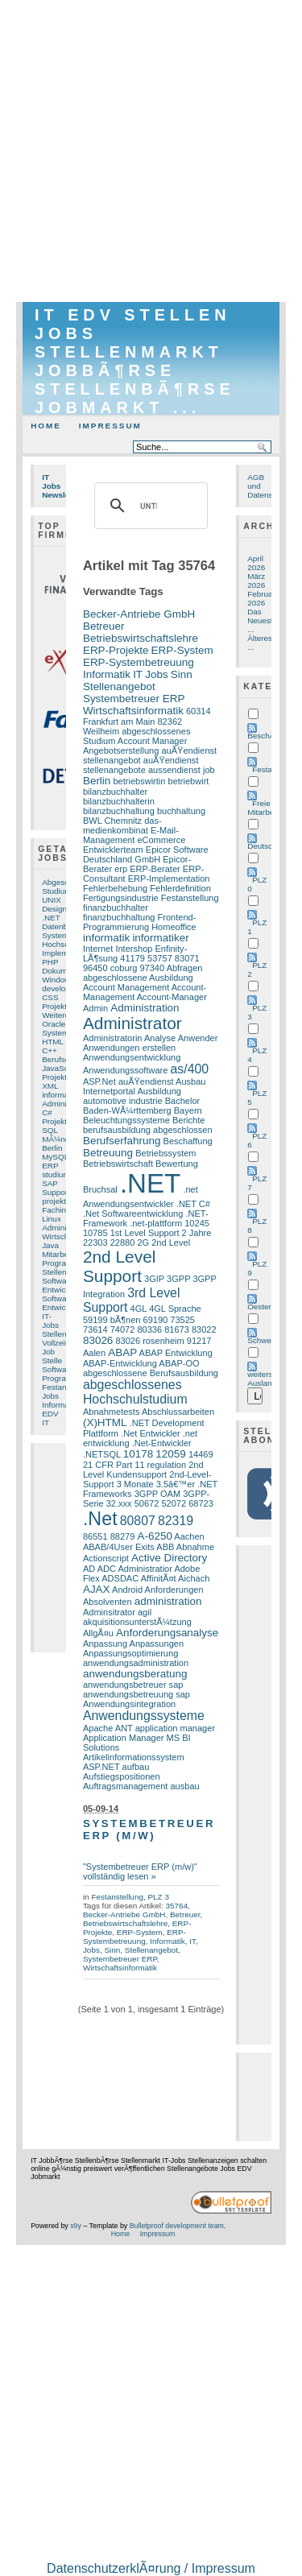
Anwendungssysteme (144, 1715)
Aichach (193, 1578)
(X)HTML (105, 1422)
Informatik (59, 1404)
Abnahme (195, 1547)
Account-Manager (172, 997)
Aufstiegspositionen (121, 1776)
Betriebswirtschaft (118, 1163)
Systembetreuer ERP (134, 699)
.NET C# (193, 1204)
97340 (151, 968)
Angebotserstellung (121, 750)
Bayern (188, 1110)
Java (50, 1245)
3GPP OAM (157, 1494)
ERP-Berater (155, 869)
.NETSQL (102, 1454)
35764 (176, 1905)
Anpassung (105, 1643)
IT (45, 1422)
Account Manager (152, 741)
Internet (98, 948)
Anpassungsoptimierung (130, 1653)
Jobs (50, 1395)
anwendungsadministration (135, 1663)
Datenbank (61, 926)
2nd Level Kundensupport (143, 1469)
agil (144, 1612)
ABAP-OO (179, 1363)
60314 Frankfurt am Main (147, 716)
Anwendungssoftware (125, 1070)
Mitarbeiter (61, 1254)
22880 (122, 1242)
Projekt (54, 1077)
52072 (173, 1503)
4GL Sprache (175, 1308)
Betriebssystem (165, 1153)
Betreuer (104, 626)
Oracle (53, 1023)
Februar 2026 (261, 598)
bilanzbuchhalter (115, 791)
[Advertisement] (151, 151)
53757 (159, 958)
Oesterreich (267, 1306)
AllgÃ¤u (98, 1633)
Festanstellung (190, 898)
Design (54, 908)
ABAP (122, 1352)
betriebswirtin (139, 781)
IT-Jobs (50, 1320)
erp (120, 869)
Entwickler (60, 1289)
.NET (51, 917)
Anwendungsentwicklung (131, 1057)
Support (56, 1192)
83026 (98, 1340)
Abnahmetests (111, 1411)
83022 (204, 1329)
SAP (50, 1183)
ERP (50, 1165)
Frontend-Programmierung (139, 922)
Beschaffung (188, 1141)
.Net (100, 1518)
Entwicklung (63, 1307)
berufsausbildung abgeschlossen (148, 1130)
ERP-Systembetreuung (138, 662)
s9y (75, 2226)
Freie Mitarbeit (262, 808)
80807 (137, 1521)
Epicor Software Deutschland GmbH (146, 854)
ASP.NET (101, 1767)
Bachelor (183, 1101)
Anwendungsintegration (129, 1704)
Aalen (94, 1353)
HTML (53, 1041)
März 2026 (256, 580)
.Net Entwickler (150, 1433)
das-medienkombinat (122, 825)
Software (57, 1280)
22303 (95, 1242)
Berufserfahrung (122, 1141)
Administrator (65, 1227)
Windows (58, 979)
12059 (170, 1454)
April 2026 (256, 563)
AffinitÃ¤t (158, 1578)
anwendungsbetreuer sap (133, 1684)
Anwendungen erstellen (129, 1047)
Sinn (181, 674)
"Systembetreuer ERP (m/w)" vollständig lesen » (140, 1871)
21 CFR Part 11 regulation (134, 1465)
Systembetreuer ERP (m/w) (149, 1829)
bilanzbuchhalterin (119, 801)
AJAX (96, 1589)
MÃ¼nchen (62, 1139)
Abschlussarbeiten (178, 1411)
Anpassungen (157, 1643)
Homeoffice (174, 927)
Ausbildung (159, 1091)
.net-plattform (156, 1223)
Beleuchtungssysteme (126, 1120)
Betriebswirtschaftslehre (140, 638)
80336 (149, 1329)
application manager (175, 1728)
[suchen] (148, 505)
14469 (200, 1454)
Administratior (145, 1568)
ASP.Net (99, 1081)
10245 (196, 1223)
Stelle (52, 1360)
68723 (200, 1503)
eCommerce (161, 840)
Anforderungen (174, 1589)
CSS (50, 997)
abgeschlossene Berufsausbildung (150, 1373)
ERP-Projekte (116, 650)
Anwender (198, 1038)
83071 (187, 958)
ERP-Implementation (169, 878)
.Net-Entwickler (162, 1443)
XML (50, 1085)
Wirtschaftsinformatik (133, 711)
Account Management (126, 987)
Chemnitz (123, 820)
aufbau (136, 1767)
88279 (122, 1536)
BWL (92, 820)
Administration (144, 1008)
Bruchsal (100, 1189)
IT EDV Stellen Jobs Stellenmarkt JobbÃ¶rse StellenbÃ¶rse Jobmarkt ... (135, 361)
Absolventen (107, 1601)
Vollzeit (54, 1342)
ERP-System (182, 650)
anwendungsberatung (135, 1674)
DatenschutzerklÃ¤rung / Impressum (151, 2568)
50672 (146, 1503)
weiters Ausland (261, 1378)
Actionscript (106, 1558)
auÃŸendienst (146, 1081)
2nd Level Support (119, 1266)
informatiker (63, 1094)
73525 (182, 1320)
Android (127, 1589)
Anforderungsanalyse (167, 1633)
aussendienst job (181, 770)
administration (168, 1601)
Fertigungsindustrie (121, 898)
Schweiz (262, 1340)
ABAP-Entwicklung (120, 1363)
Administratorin (113, 1038)
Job (48, 1351)
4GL (138, 1308)
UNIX (51, 899)
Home (46, 425)
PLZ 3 (157, 1896)
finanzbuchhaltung (119, 917)
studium (56, 1174)
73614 (95, 1329)
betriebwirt (188, 781)
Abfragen (185, 968)
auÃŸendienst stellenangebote (141, 765)
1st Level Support (145, 1233)
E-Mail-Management (131, 835)
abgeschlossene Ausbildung (138, 977)
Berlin (52, 1147)
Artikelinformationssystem (133, 1757)
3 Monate (135, 1484)
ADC (106, 1568)
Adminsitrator (109, 1612)
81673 (176, 1329)
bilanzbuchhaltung (119, 811)
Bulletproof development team (177, 2226)
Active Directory (169, 1558)
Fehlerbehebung (115, 888)
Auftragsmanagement (125, 1786)
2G (143, 1242)
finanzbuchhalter (115, 907)
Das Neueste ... (262, 620)
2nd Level (170, 1242)
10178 (138, 1454)
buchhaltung (181, 811)
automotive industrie (123, 1101)
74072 (122, 1329)
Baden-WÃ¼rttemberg (127, 1110)
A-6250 (154, 1536)
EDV (50, 1413)
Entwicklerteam (113, 849)
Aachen (189, 1536)
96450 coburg (110, 968)
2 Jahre (197, 1233)
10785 (95, 1233)
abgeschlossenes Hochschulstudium (135, 1392)
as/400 (189, 1069)
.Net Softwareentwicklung (133, 1213)
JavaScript (60, 1068)
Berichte (188, 1120)
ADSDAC (120, 1578)
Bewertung (176, 1163)
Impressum (110, 425)
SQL (50, 1130)
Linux (51, 1218)
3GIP (154, 1279)
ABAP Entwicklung (176, 1353)
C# (47, 1112)
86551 (95, 1536)
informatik (106, 938)
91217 (199, 1341)
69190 (155, 1320)
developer (59, 988)
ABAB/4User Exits (119, 1547)
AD (89, 1568)
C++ (49, 1050)
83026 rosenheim (149, 1341)
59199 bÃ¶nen (112, 1320)
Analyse (160, 1038)
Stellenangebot (119, 686)
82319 (175, 1521)
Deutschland (269, 845)
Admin (95, 1008)
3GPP (178, 1279)
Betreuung (108, 1153)
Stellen (54, 1271)
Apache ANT (108, 1728)
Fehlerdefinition (180, 888)
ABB (165, 1547)
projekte (56, 1201)
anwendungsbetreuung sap (136, 1694)
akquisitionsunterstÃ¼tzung (137, 1622)
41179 (132, 958)
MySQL (55, 1156)
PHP (50, 961)
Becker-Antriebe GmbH (139, 614)
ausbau (184, 1786)
